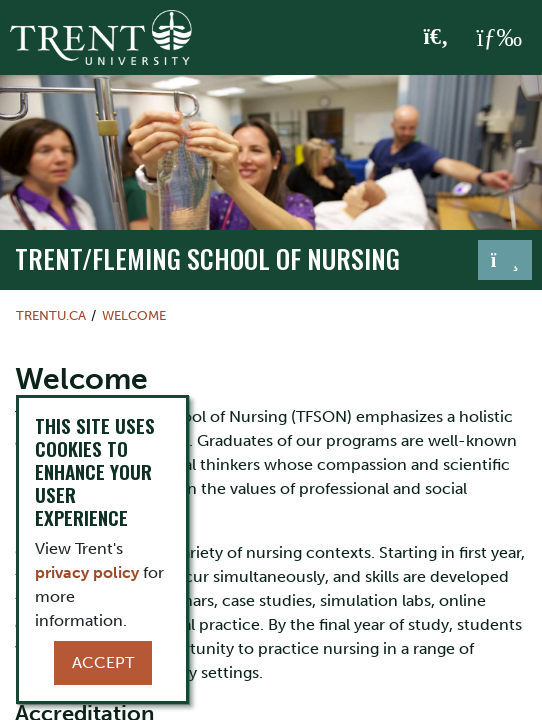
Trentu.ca (51, 315)
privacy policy (87, 572)
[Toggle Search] (436, 38)
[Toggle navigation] (505, 260)
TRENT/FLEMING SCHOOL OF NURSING (207, 258)
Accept (103, 662)
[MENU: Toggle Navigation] (499, 38)
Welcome (134, 315)
